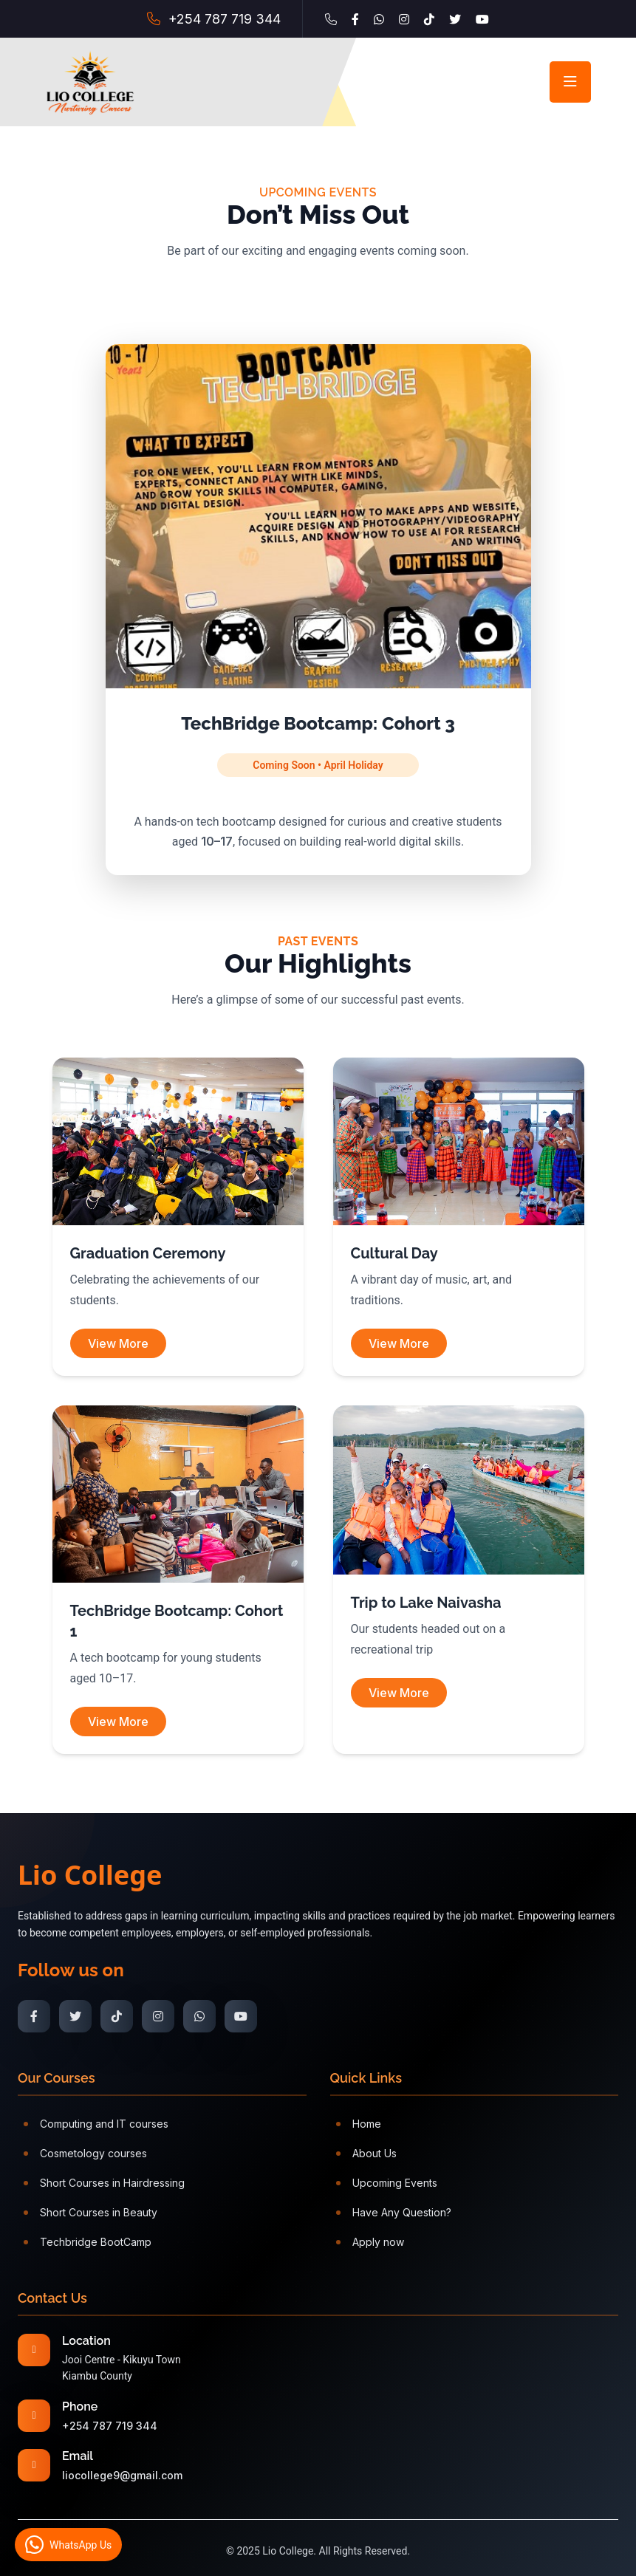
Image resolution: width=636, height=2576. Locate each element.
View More (118, 1343)
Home (358, 2123)
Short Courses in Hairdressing (104, 2182)
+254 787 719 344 (224, 19)
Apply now (370, 2242)
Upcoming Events (386, 2182)
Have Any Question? (393, 2212)
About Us (366, 2153)
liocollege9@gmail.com (122, 2475)
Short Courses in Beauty (90, 2212)
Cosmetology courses (85, 2153)
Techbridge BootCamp (87, 2242)
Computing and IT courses (96, 2123)
